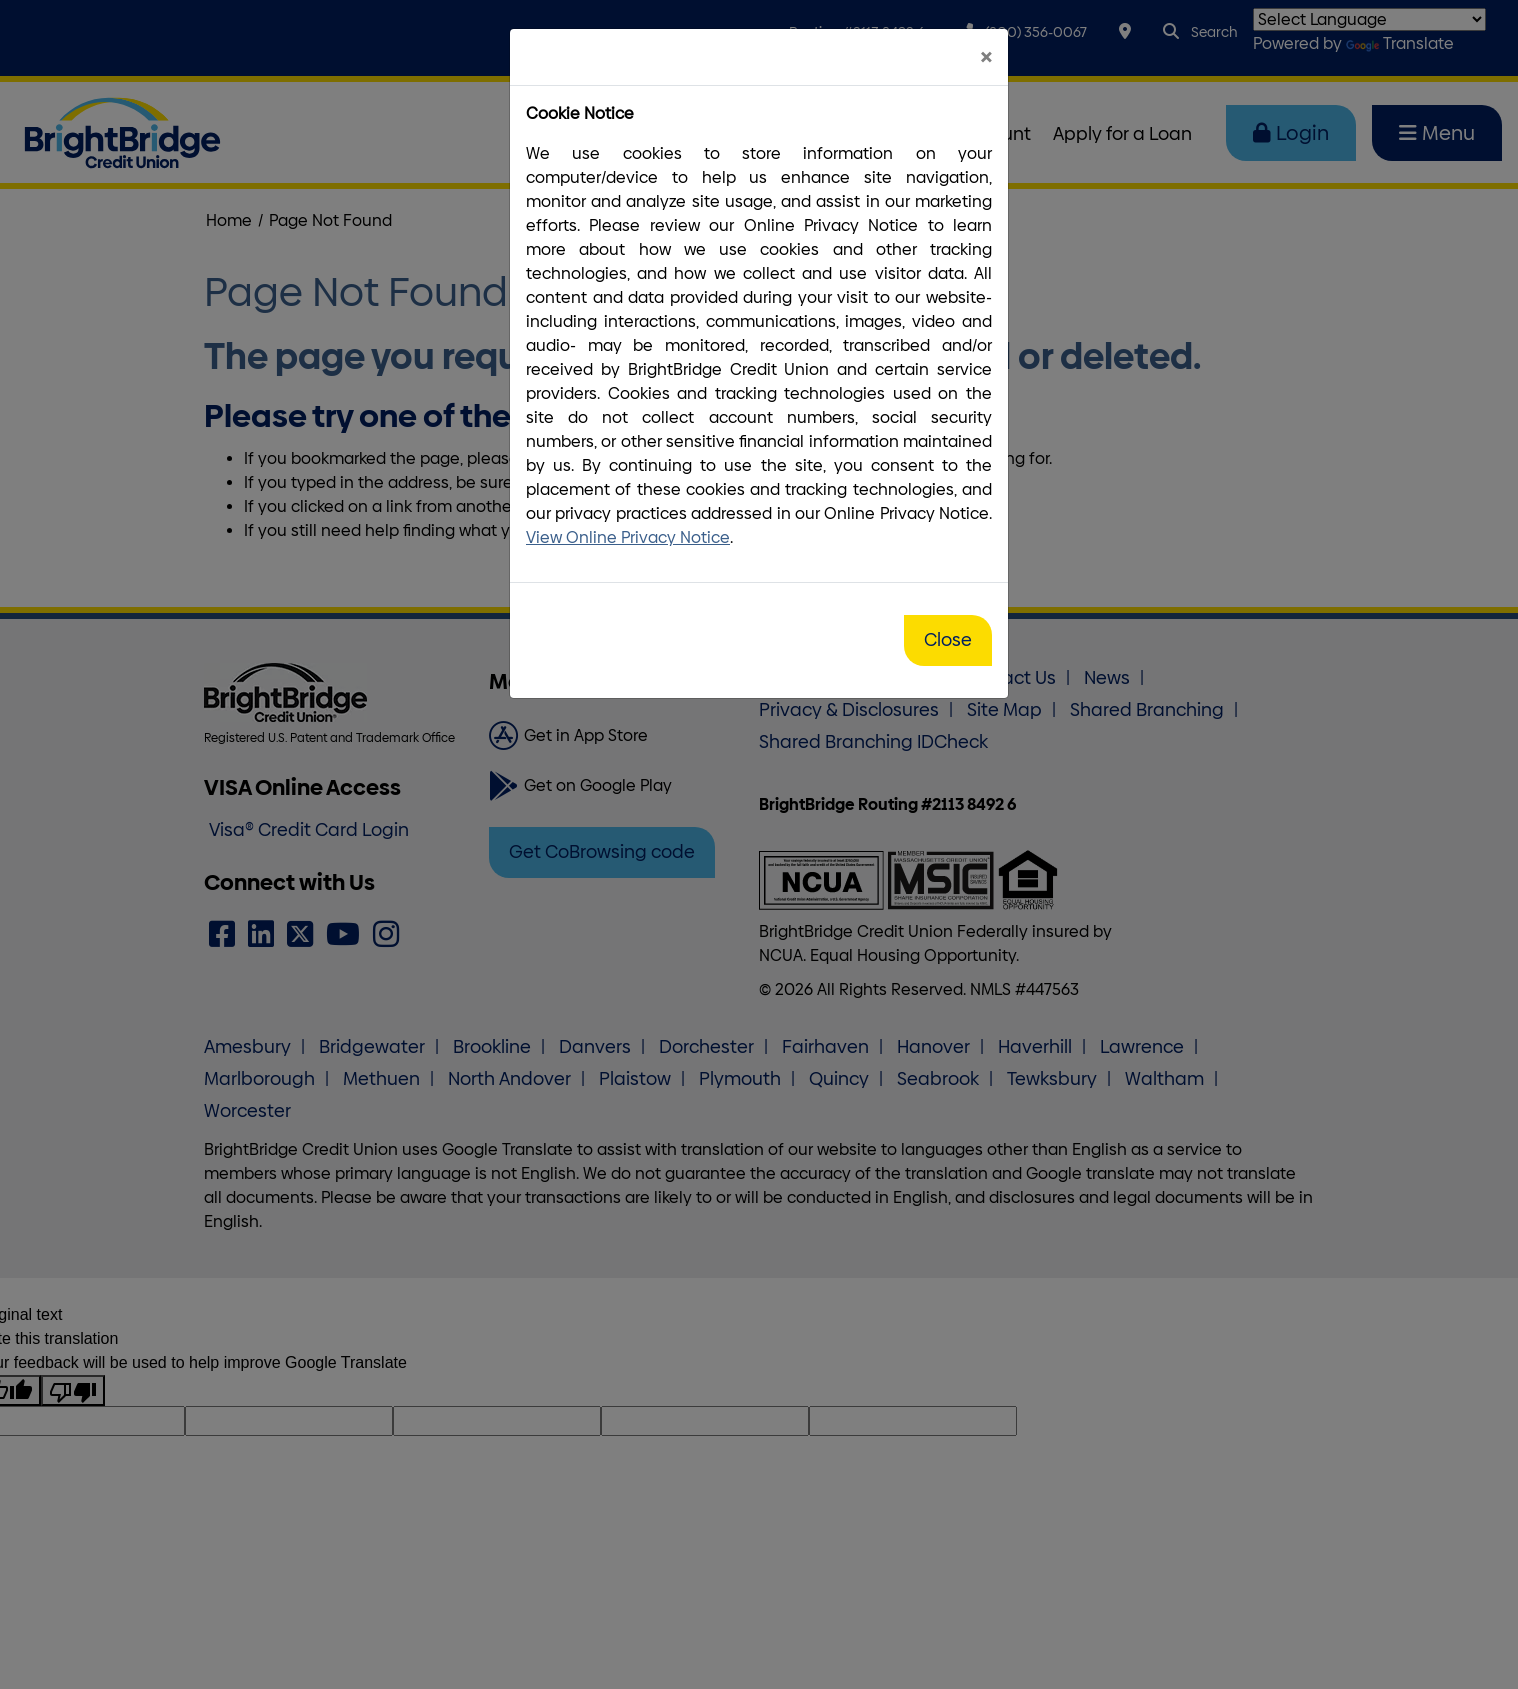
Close (948, 640)
